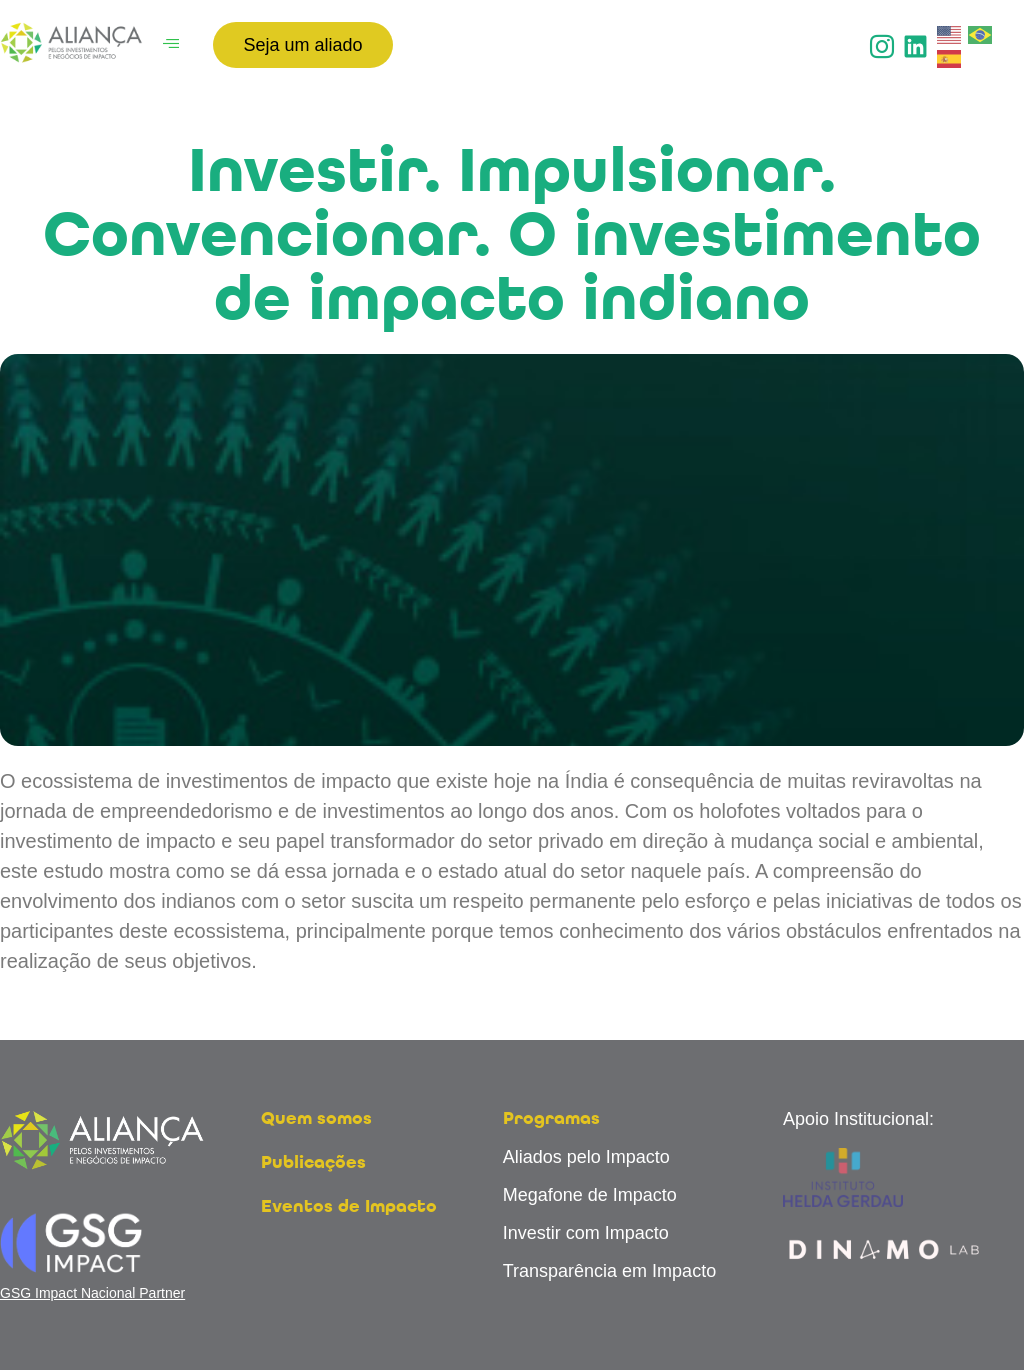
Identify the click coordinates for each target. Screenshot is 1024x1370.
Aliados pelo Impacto (586, 1157)
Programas (551, 1119)
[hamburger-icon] (170, 45)
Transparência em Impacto (609, 1271)
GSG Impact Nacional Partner (92, 1293)
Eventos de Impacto (349, 1207)
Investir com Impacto (586, 1233)
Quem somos (316, 1119)
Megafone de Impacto (590, 1195)
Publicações (313, 1163)
